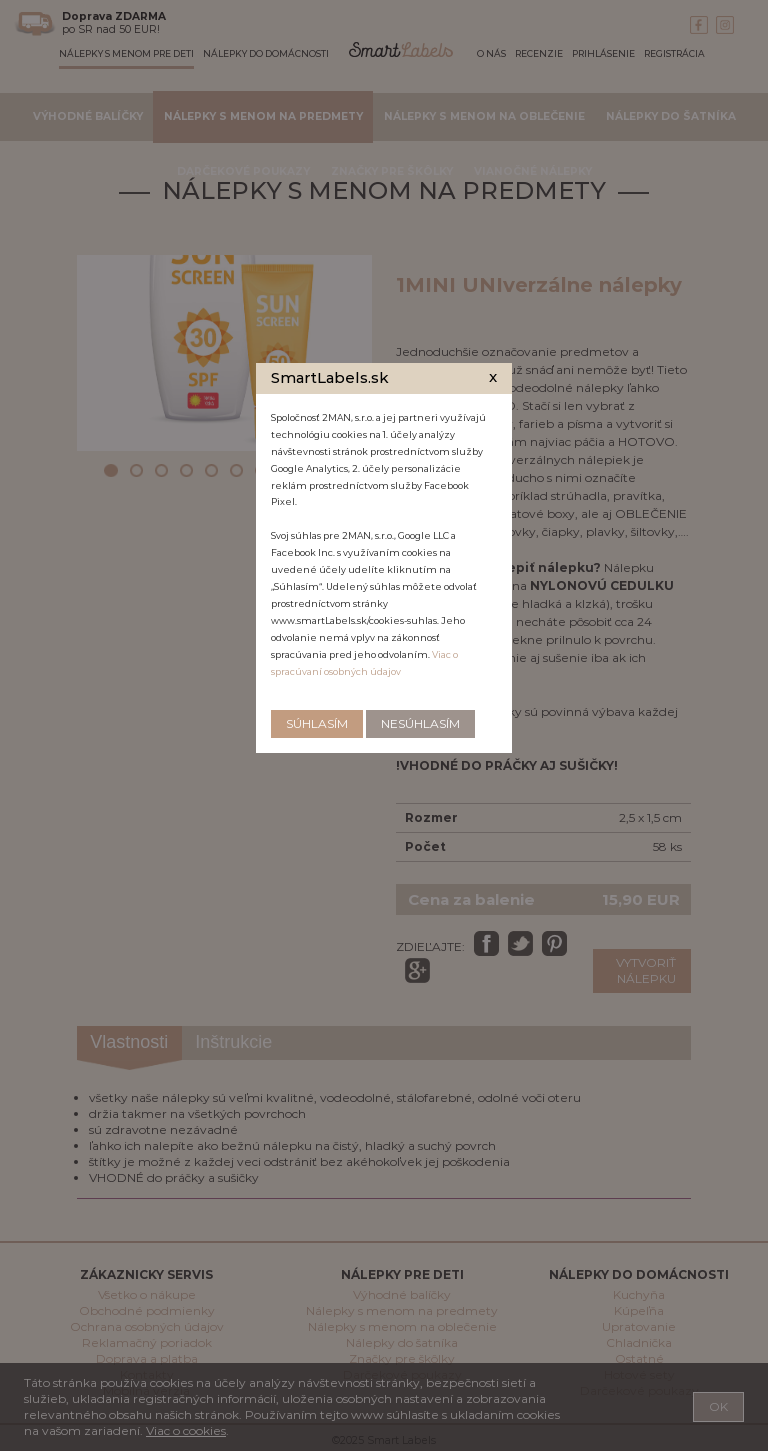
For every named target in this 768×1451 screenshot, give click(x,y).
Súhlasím (317, 723)
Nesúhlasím (420, 723)
